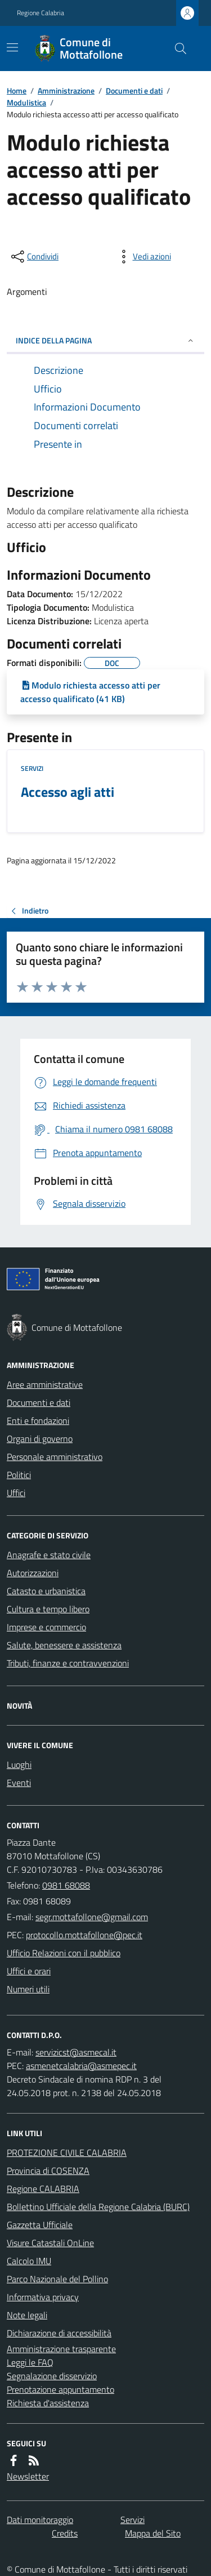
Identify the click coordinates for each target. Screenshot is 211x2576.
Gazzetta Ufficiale (40, 2224)
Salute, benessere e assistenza (64, 1645)
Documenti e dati (134, 90)
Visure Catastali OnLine (50, 2242)
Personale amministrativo (54, 1456)
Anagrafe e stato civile (49, 1555)
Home (16, 90)
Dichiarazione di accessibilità (59, 2333)
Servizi (32, 769)
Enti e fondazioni (38, 1420)
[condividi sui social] (34, 257)
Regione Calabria (40, 13)
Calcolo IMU (29, 2261)
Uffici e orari (29, 1971)
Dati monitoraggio (40, 2519)
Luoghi (19, 1764)
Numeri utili (28, 1989)
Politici (19, 1474)
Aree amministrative (45, 1384)
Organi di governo (40, 1438)
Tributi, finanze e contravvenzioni (68, 1663)
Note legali (27, 2315)
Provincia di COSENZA (48, 2170)
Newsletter (28, 2476)
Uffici (16, 1492)
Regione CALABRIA (43, 2188)
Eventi (19, 1782)
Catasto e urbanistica (46, 1591)
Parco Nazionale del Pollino (57, 2279)
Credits (65, 2533)
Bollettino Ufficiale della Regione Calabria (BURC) (98, 2206)
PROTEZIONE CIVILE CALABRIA (67, 2152)
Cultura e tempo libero (48, 1609)
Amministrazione (66, 90)
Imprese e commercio (46, 1627)
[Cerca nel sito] (176, 48)
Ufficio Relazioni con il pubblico (63, 1953)
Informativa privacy (43, 2297)
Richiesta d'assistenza (48, 2403)
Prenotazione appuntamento (60, 2389)
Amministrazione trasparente (61, 2349)
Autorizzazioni (33, 1573)
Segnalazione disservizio (52, 2376)
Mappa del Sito (153, 2533)
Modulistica (26, 102)
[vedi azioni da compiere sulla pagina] (143, 257)
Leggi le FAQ (30, 2362)
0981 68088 (66, 1885)
